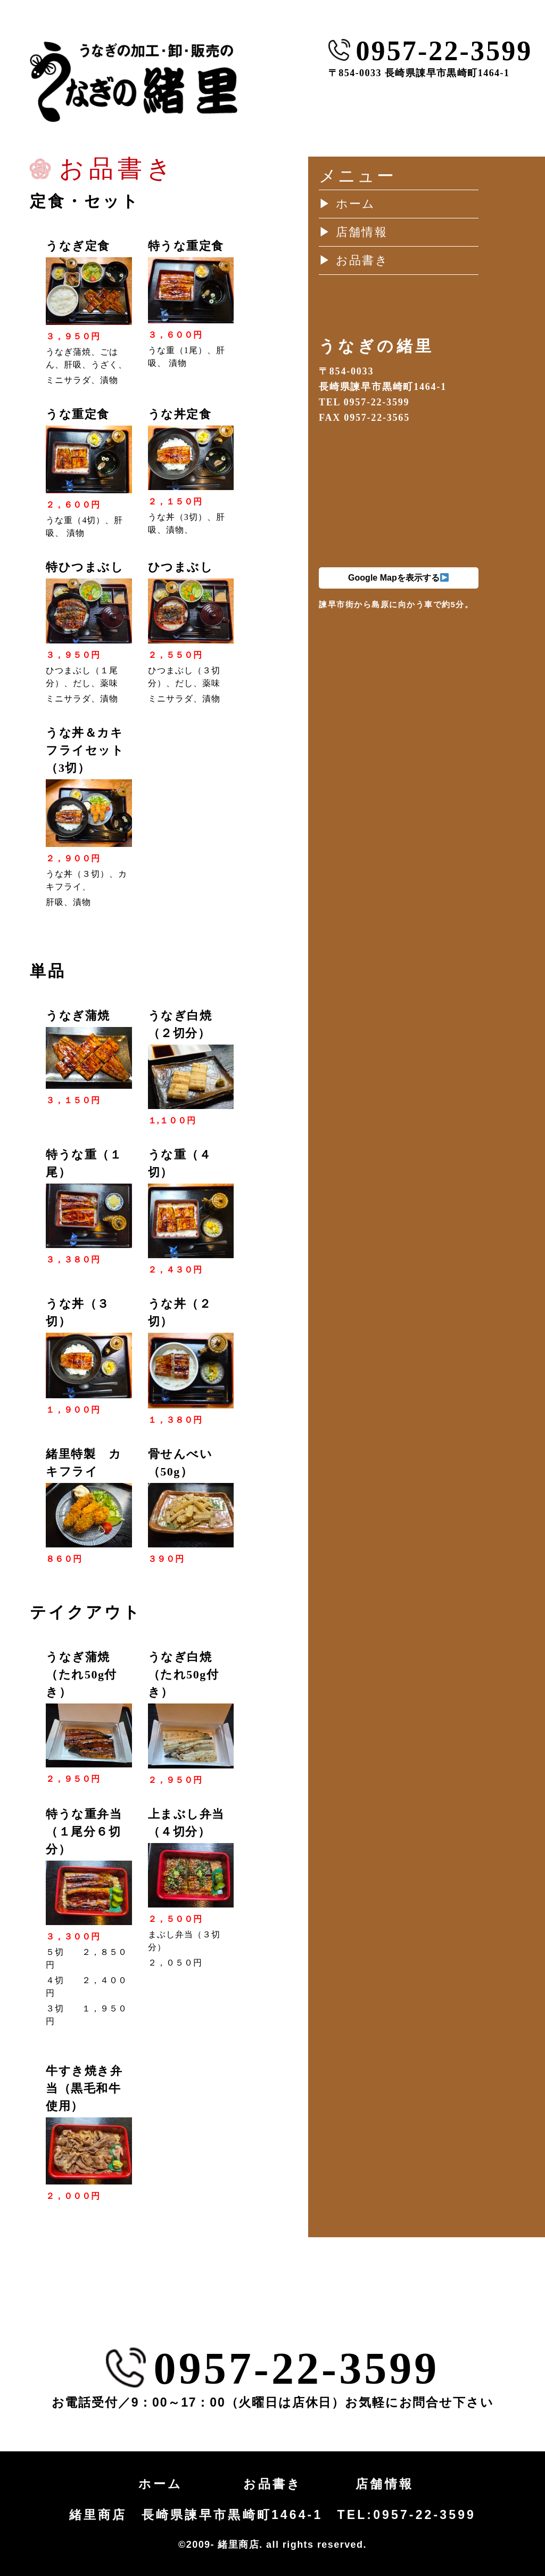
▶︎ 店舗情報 (353, 232)
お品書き (272, 2484)
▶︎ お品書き (354, 260)
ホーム (160, 2484)
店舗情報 (385, 2484)
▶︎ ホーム (347, 203)
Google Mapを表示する (398, 577)
